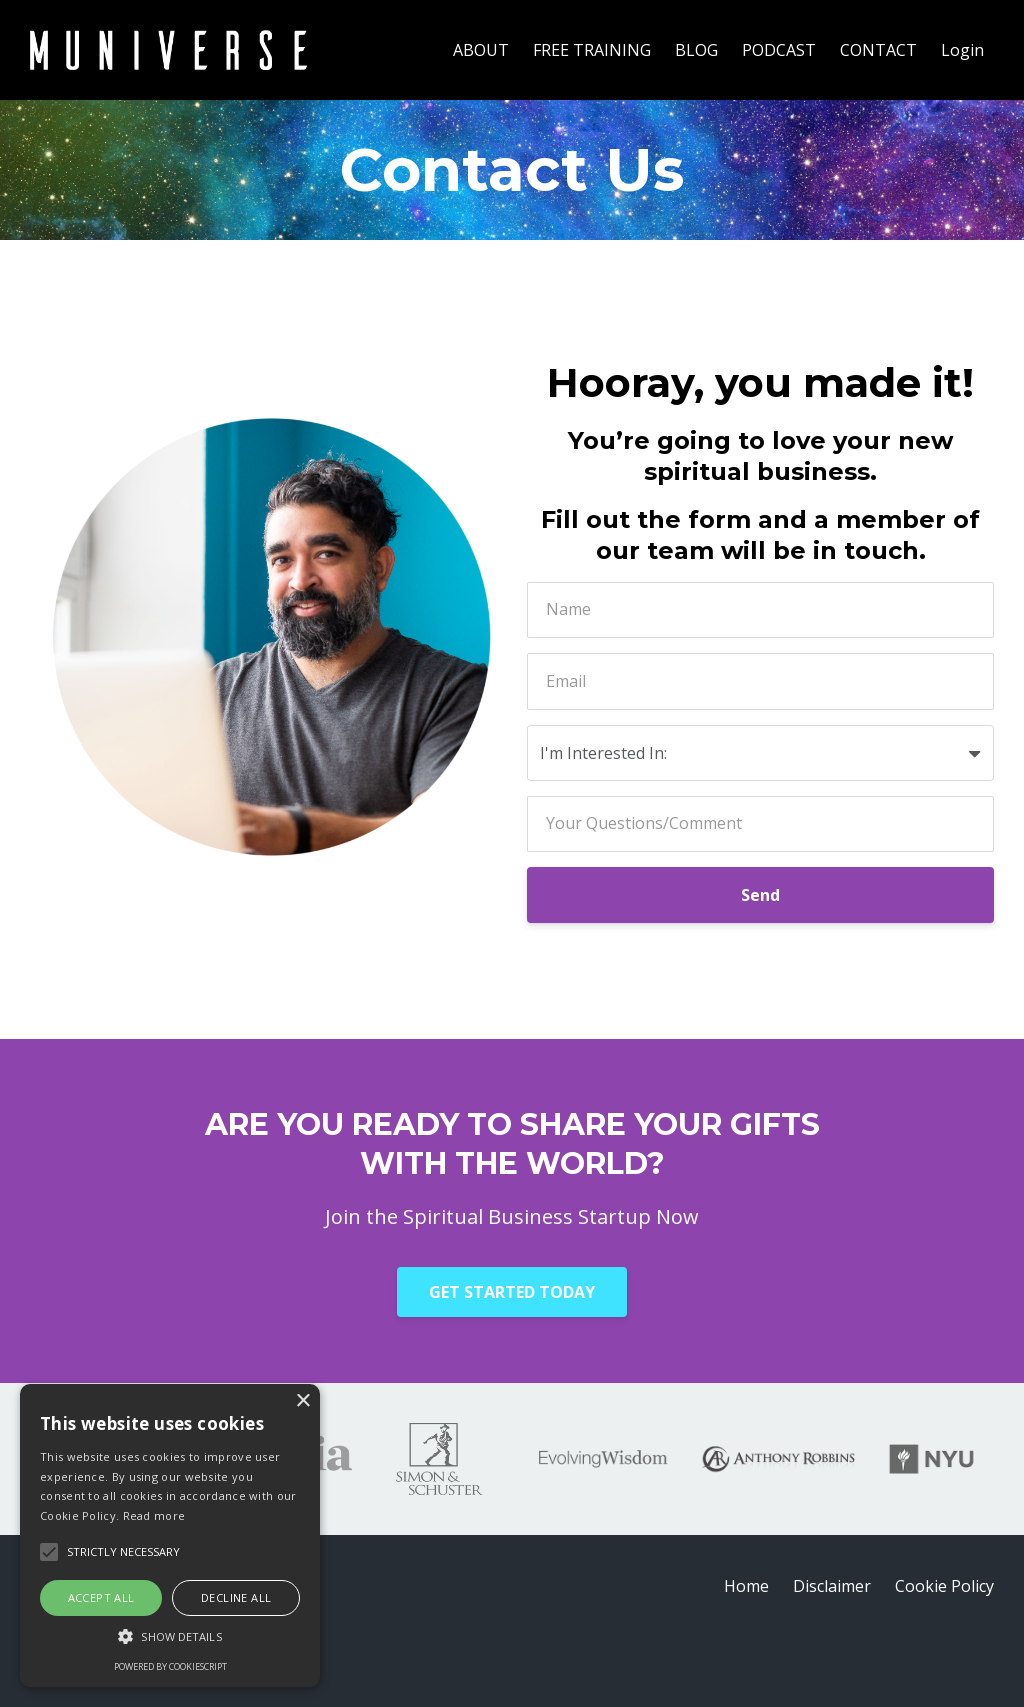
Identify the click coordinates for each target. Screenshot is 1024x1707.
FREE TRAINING (592, 50)
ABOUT (481, 50)
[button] (170, 1636)
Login (962, 50)
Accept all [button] (101, 1597)
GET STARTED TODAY (512, 1292)
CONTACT (878, 50)
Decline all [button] (236, 1597)
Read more (154, 1515)
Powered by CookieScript (170, 1666)
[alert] (170, 1535)
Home (746, 1586)
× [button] (302, 1401)
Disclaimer (832, 1586)
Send (760, 895)
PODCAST (779, 50)
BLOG (696, 50)
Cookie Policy (944, 1586)
